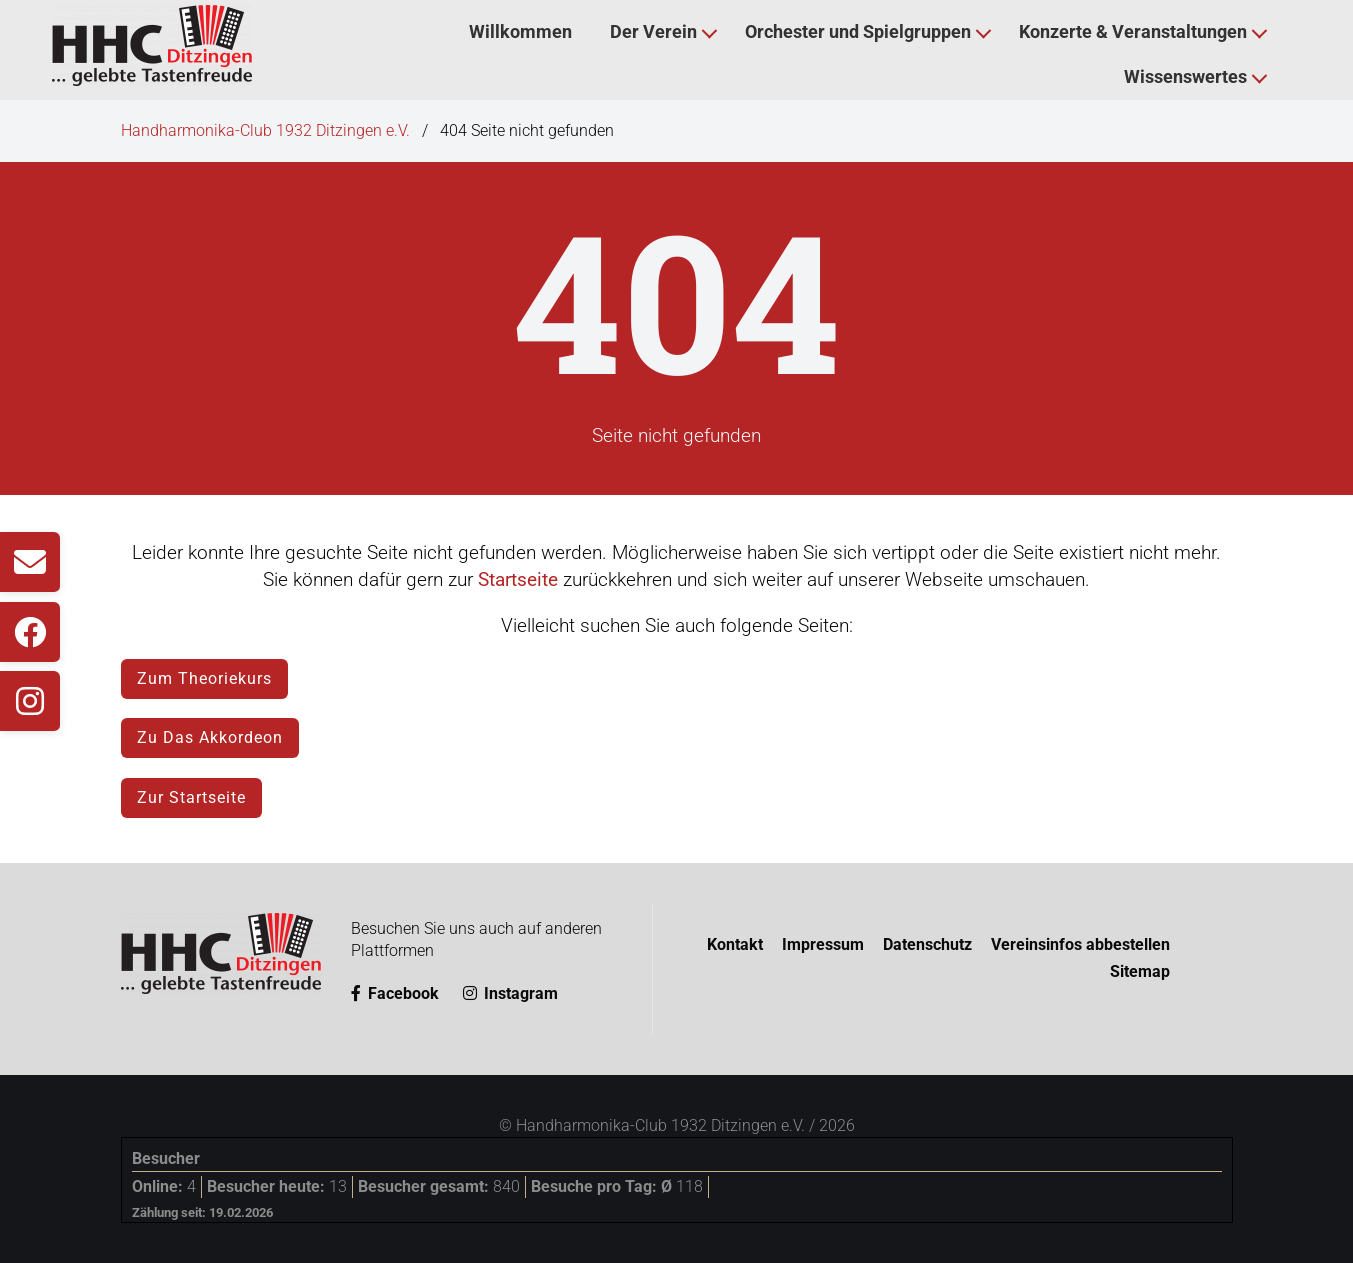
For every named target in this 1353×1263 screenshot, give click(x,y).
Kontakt (735, 944)
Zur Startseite (191, 797)
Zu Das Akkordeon (210, 737)
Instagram (510, 993)
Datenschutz (927, 944)
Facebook (395, 993)
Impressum (823, 944)
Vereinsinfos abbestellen (1080, 944)
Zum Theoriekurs (204, 678)
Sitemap (1140, 971)
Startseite (518, 579)
